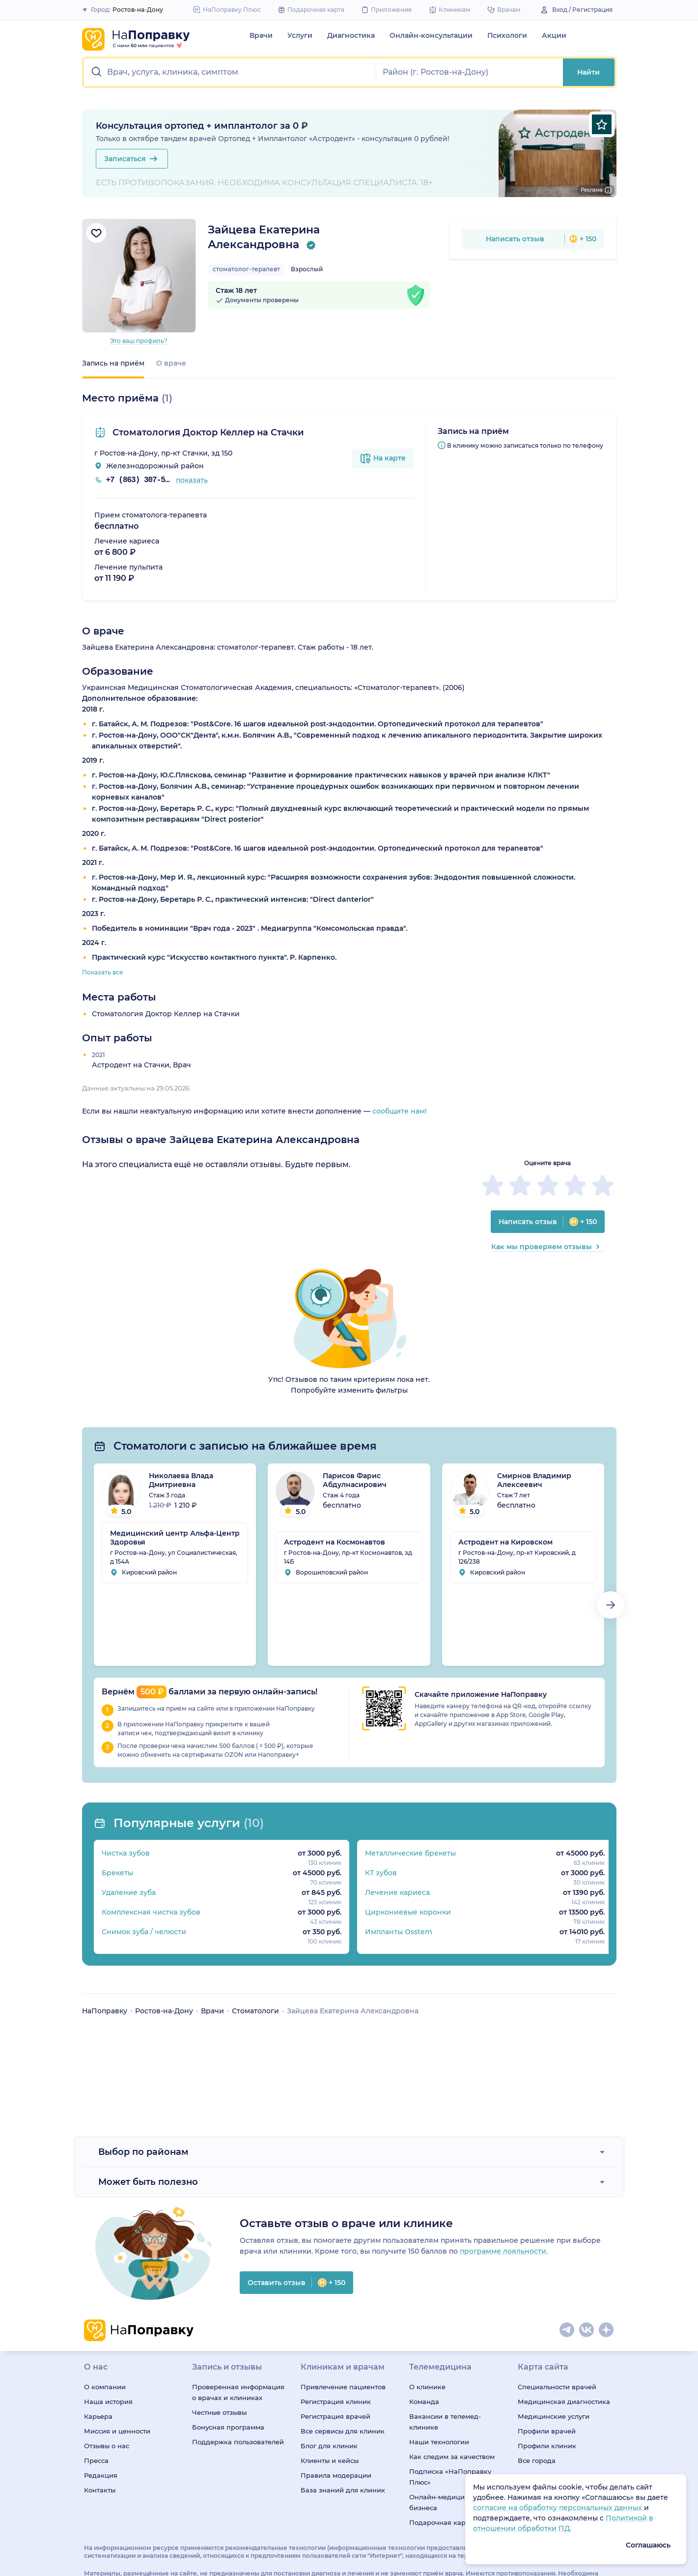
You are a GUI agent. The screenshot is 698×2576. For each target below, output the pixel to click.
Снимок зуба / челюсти (144, 1931)
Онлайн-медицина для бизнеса (448, 2502)
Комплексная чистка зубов (151, 1912)
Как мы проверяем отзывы (547, 1247)
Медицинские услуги (553, 2416)
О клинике (427, 2387)
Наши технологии (439, 2442)
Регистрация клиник (336, 2401)
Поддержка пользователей (238, 2442)
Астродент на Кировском (505, 1542)
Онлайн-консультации (431, 35)
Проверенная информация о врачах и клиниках (238, 2392)
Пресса (96, 2460)
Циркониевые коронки (404, 1912)
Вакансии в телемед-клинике (445, 2421)
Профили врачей (547, 2431)
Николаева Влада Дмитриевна (181, 1480)
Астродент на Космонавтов (334, 1542)
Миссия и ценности (117, 2431)
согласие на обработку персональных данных (558, 2507)
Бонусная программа (228, 2427)
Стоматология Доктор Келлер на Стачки (207, 432)
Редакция (100, 2475)
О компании (105, 2387)
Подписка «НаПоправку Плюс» (450, 2476)
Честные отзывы (219, 2412)
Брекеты (117, 1872)
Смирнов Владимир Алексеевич (534, 1480)
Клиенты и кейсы (330, 2460)
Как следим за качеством (452, 2457)
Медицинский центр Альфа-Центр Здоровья (175, 1537)
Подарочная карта (441, 2522)
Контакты (99, 2490)
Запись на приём (113, 363)
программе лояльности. (504, 2251)
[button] (230, 72)
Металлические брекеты (406, 1853)
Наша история (108, 2401)
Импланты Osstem (394, 1931)
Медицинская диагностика (564, 2401)
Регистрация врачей (335, 2416)
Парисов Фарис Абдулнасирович (355, 1480)
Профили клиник (547, 2446)
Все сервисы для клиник (343, 2431)
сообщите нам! (399, 1111)
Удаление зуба (129, 1892)
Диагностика (351, 35)
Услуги (299, 35)
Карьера (98, 2416)
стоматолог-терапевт (246, 269)
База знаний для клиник (343, 2490)
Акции (554, 35)
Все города (537, 2460)
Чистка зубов (126, 1853)
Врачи (261, 35)
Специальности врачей (557, 2387)
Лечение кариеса (393, 1892)
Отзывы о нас (106, 2446)
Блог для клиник (329, 2446)
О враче (171, 363)
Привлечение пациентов (343, 2387)
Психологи (507, 35)
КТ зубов (377, 1872)
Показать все (102, 972)
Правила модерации (336, 2475)
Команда (424, 2401)
